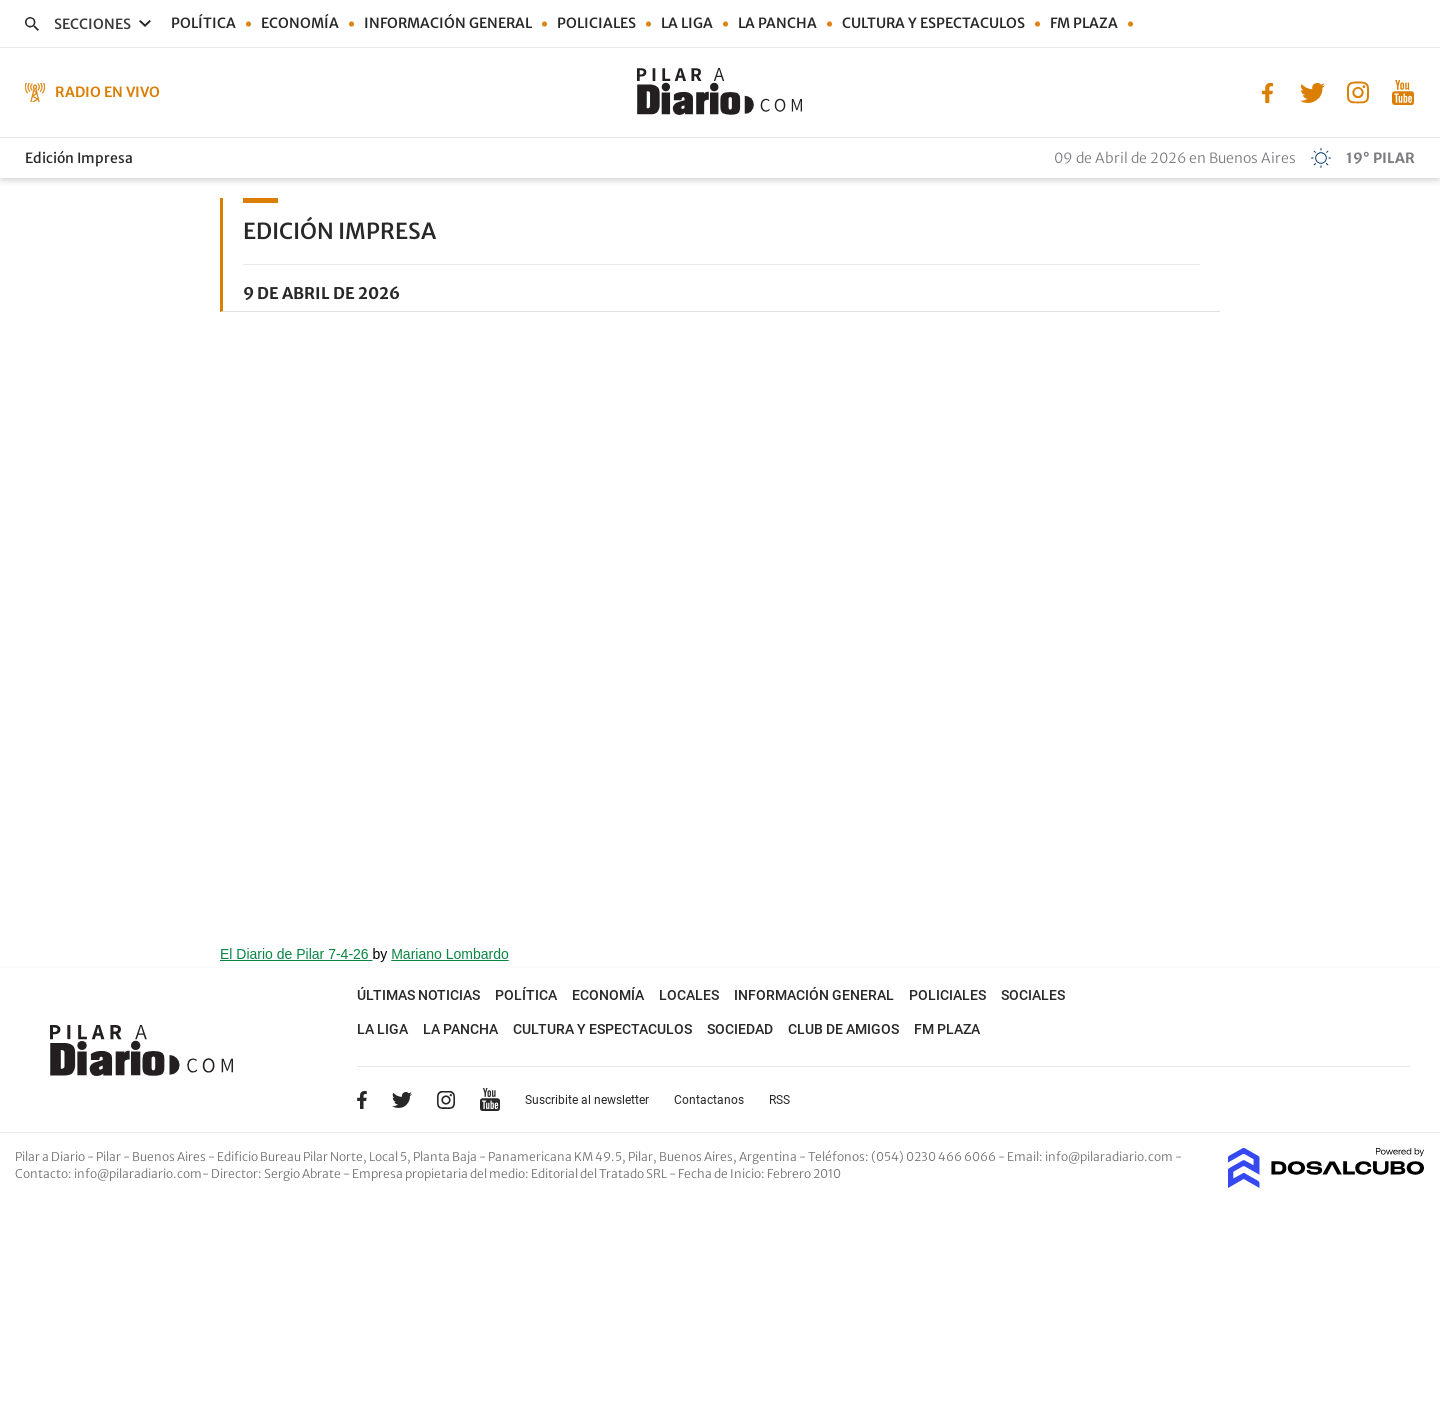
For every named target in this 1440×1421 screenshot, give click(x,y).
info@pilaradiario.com (138, 1173)
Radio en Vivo (107, 92)
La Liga (687, 23)
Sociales (1033, 995)
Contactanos (709, 1100)
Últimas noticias (418, 995)
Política (203, 23)
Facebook (362, 1100)
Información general (448, 23)
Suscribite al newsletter (587, 1100)
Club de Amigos (843, 1029)
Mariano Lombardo (450, 954)
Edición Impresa (79, 158)
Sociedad (740, 1029)
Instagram (446, 1100)
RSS (779, 1100)
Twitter (402, 1100)
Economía (300, 23)
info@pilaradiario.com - (1113, 1156)
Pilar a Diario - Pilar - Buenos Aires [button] (111, 1156)
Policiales (596, 23)
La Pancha (777, 23)
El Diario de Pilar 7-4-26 (296, 954)
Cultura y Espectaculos (933, 23)
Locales (689, 995)
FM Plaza (1084, 23)
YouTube (490, 1099)
